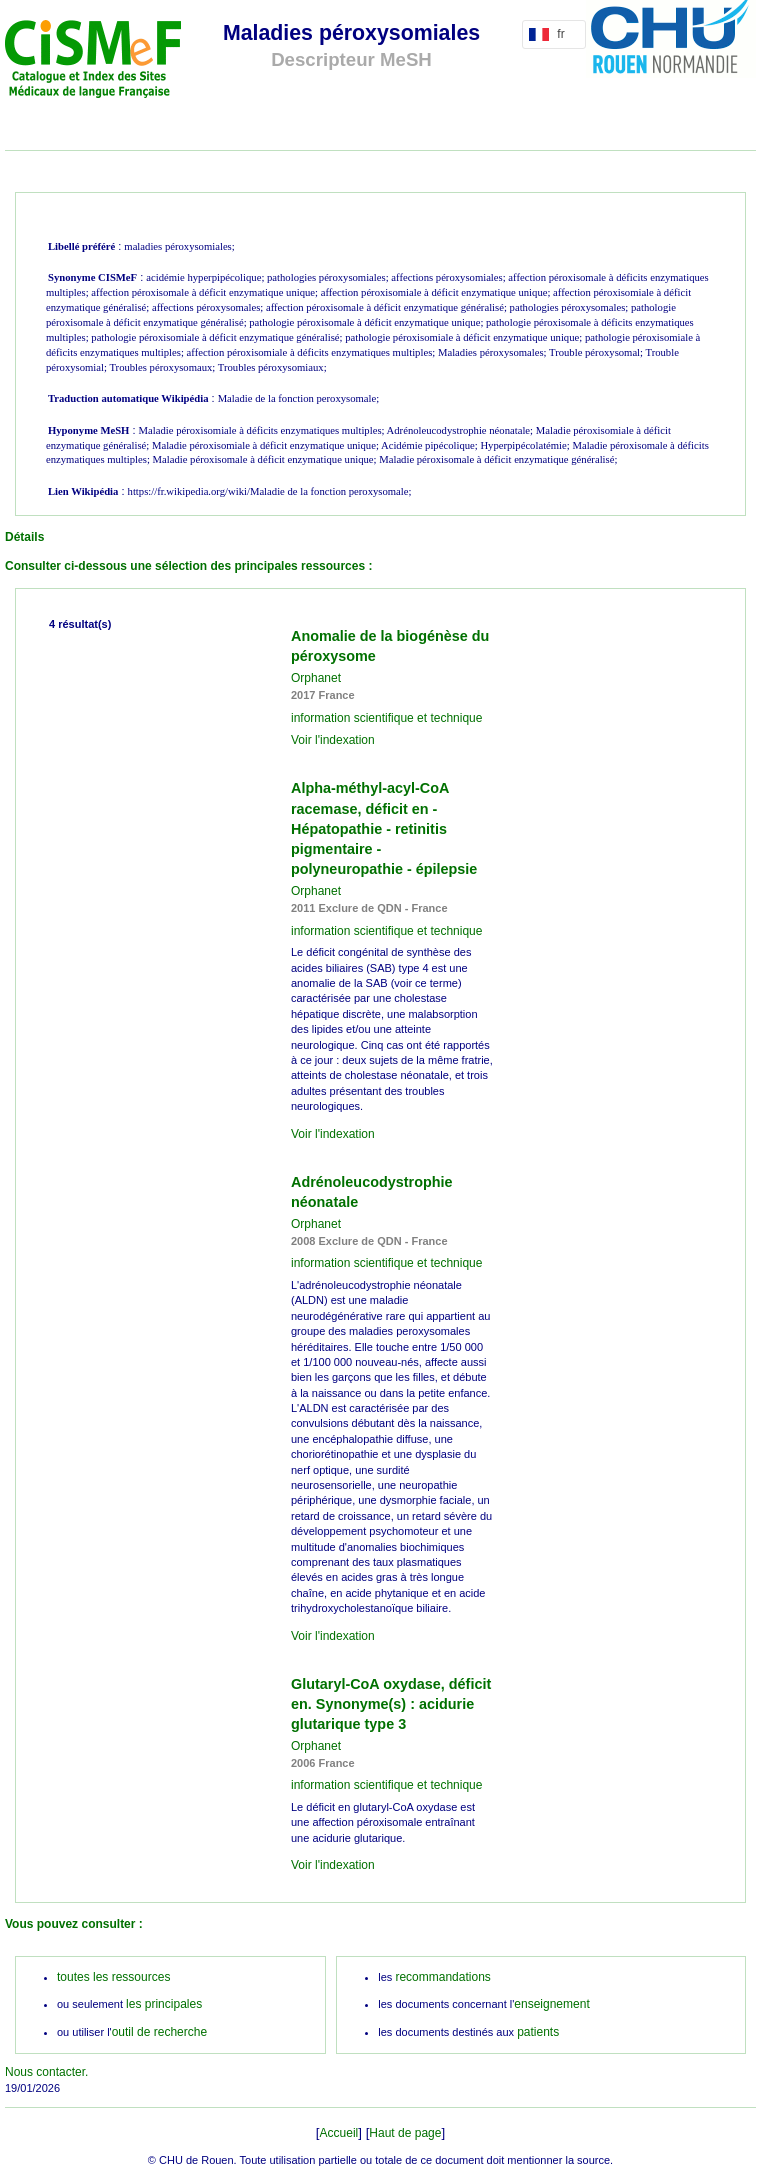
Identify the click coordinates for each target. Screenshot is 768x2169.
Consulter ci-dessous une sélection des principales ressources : (188, 566)
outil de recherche (159, 2032)
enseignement (551, 2004)
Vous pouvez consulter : (74, 1924)
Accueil (339, 2133)
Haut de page (405, 2133)
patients (538, 2032)
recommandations (442, 1977)
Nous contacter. (46, 2072)
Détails (24, 537)
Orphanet (316, 678)
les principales (164, 2004)
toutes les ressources (113, 1977)
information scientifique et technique (386, 718)
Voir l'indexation (333, 740)
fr (550, 34)
